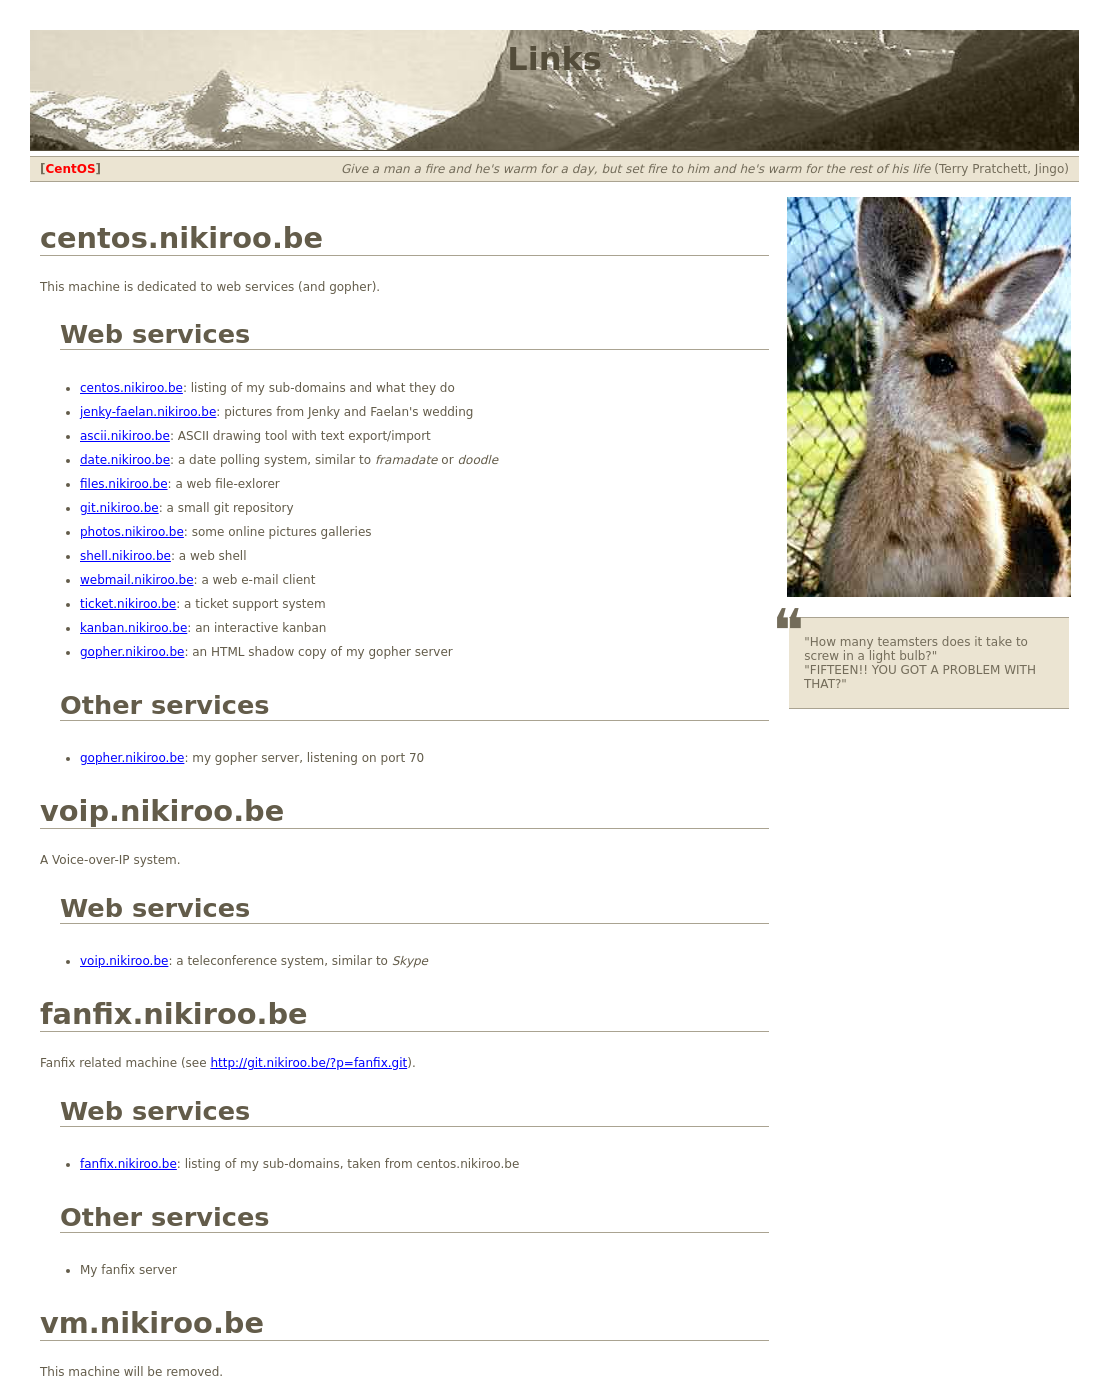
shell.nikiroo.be (125, 556)
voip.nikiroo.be (124, 961)
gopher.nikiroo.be (132, 652)
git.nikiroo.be (119, 508)
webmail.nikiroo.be (137, 580)
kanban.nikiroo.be (133, 628)
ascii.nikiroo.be (125, 436)
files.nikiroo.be (124, 484)
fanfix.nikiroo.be (128, 1164)
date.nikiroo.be (125, 460)
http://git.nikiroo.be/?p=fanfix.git (308, 1063)
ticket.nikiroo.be (128, 604)
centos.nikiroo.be (131, 388)
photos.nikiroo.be (132, 532)
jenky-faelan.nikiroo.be (148, 412)
